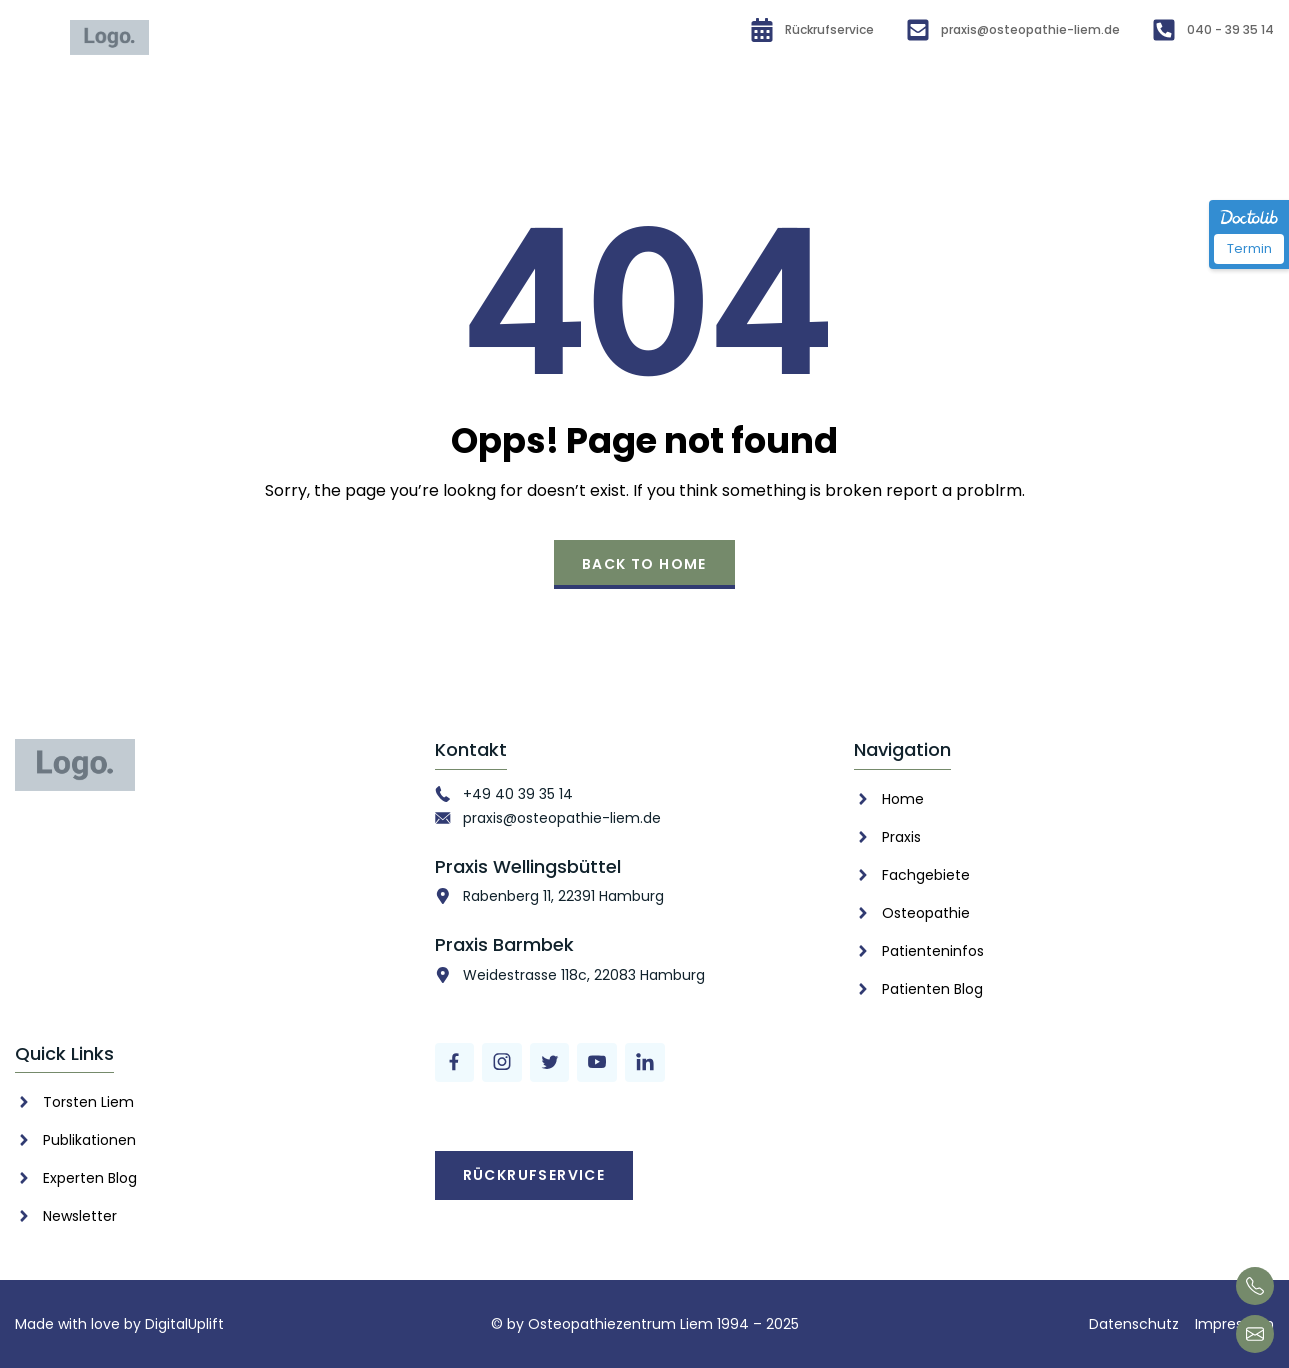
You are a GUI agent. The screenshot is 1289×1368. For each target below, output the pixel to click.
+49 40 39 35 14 (518, 794)
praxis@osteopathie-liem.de (562, 818)
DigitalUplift (184, 1324)
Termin (1249, 248)
